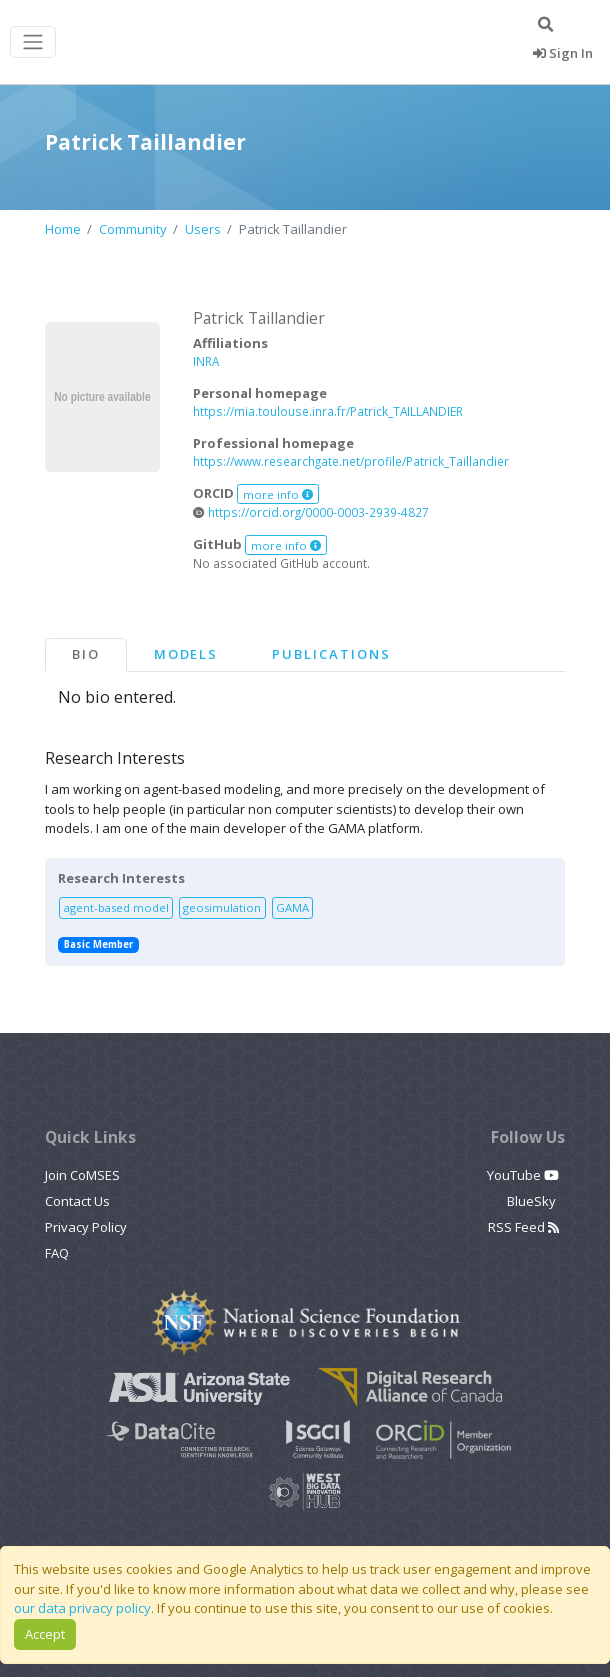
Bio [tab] (86, 654)
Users (203, 229)
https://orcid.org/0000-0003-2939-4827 (311, 512)
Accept (45, 1634)
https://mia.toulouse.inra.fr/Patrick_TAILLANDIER (328, 411)
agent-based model (116, 907)
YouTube (523, 1175)
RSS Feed (523, 1227)
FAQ (57, 1253)
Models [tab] (186, 654)
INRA (206, 361)
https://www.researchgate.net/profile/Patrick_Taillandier (351, 461)
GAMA (292, 907)
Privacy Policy (86, 1227)
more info (278, 494)
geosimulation (222, 907)
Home (63, 229)
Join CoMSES (82, 1175)
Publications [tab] (331, 654)
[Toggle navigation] (33, 42)
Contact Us (77, 1201)
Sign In (563, 53)
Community (133, 229)
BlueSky (533, 1201)
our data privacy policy (82, 1608)
